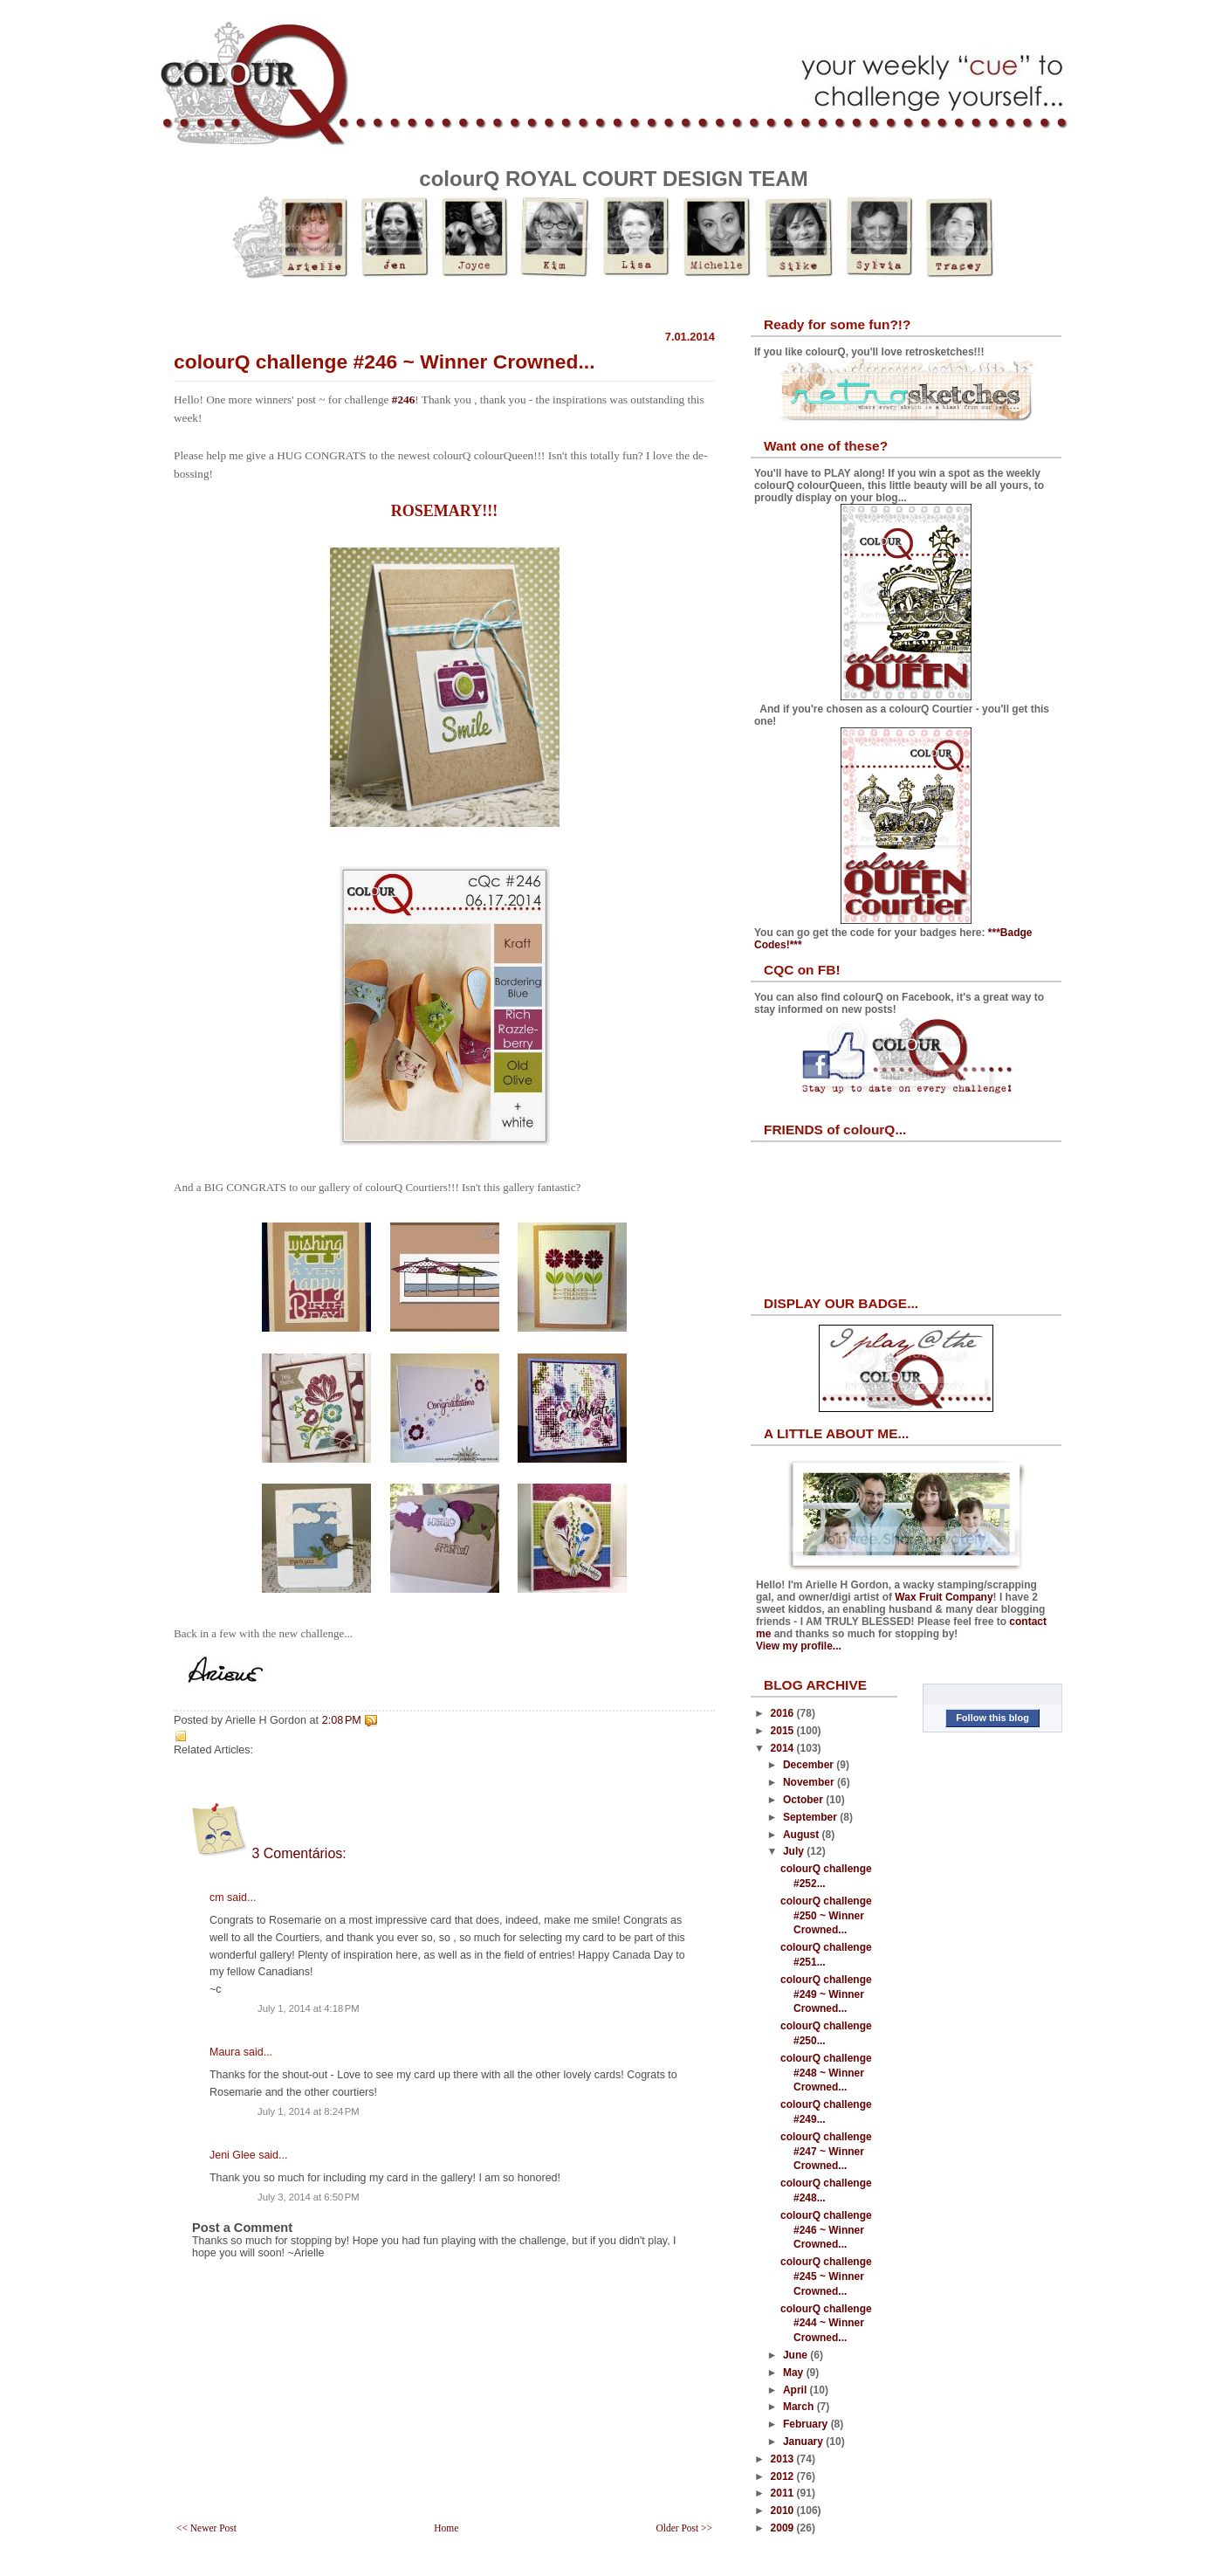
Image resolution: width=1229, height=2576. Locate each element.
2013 (784, 2459)
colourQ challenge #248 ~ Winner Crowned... (826, 2073)
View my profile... (798, 1646)
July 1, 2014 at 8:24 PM (308, 2111)
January (804, 2441)
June (796, 2355)
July (795, 1851)
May (795, 2372)
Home (446, 2528)
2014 (784, 1748)
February (807, 2424)
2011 (784, 2493)
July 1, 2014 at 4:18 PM (308, 2008)
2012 (784, 2476)
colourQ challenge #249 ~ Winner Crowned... (826, 1994)
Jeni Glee (232, 2155)
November (810, 1782)
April (796, 2390)
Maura (224, 2052)
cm (216, 1897)
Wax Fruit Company (943, 1597)
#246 (403, 399)
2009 (784, 2528)
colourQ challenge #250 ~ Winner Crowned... (826, 1916)
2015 (784, 1731)
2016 (784, 1713)
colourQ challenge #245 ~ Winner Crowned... (826, 2276)
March (800, 2406)
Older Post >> (684, 2528)
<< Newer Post (206, 2528)
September (811, 1817)
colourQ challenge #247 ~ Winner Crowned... (826, 2152)
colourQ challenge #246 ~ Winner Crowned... (384, 361)
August (802, 1835)
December (809, 1765)
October (804, 1800)
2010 (784, 2510)
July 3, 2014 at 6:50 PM (308, 2197)
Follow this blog (992, 1717)
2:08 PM (341, 1720)
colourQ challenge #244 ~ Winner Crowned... (826, 2324)
